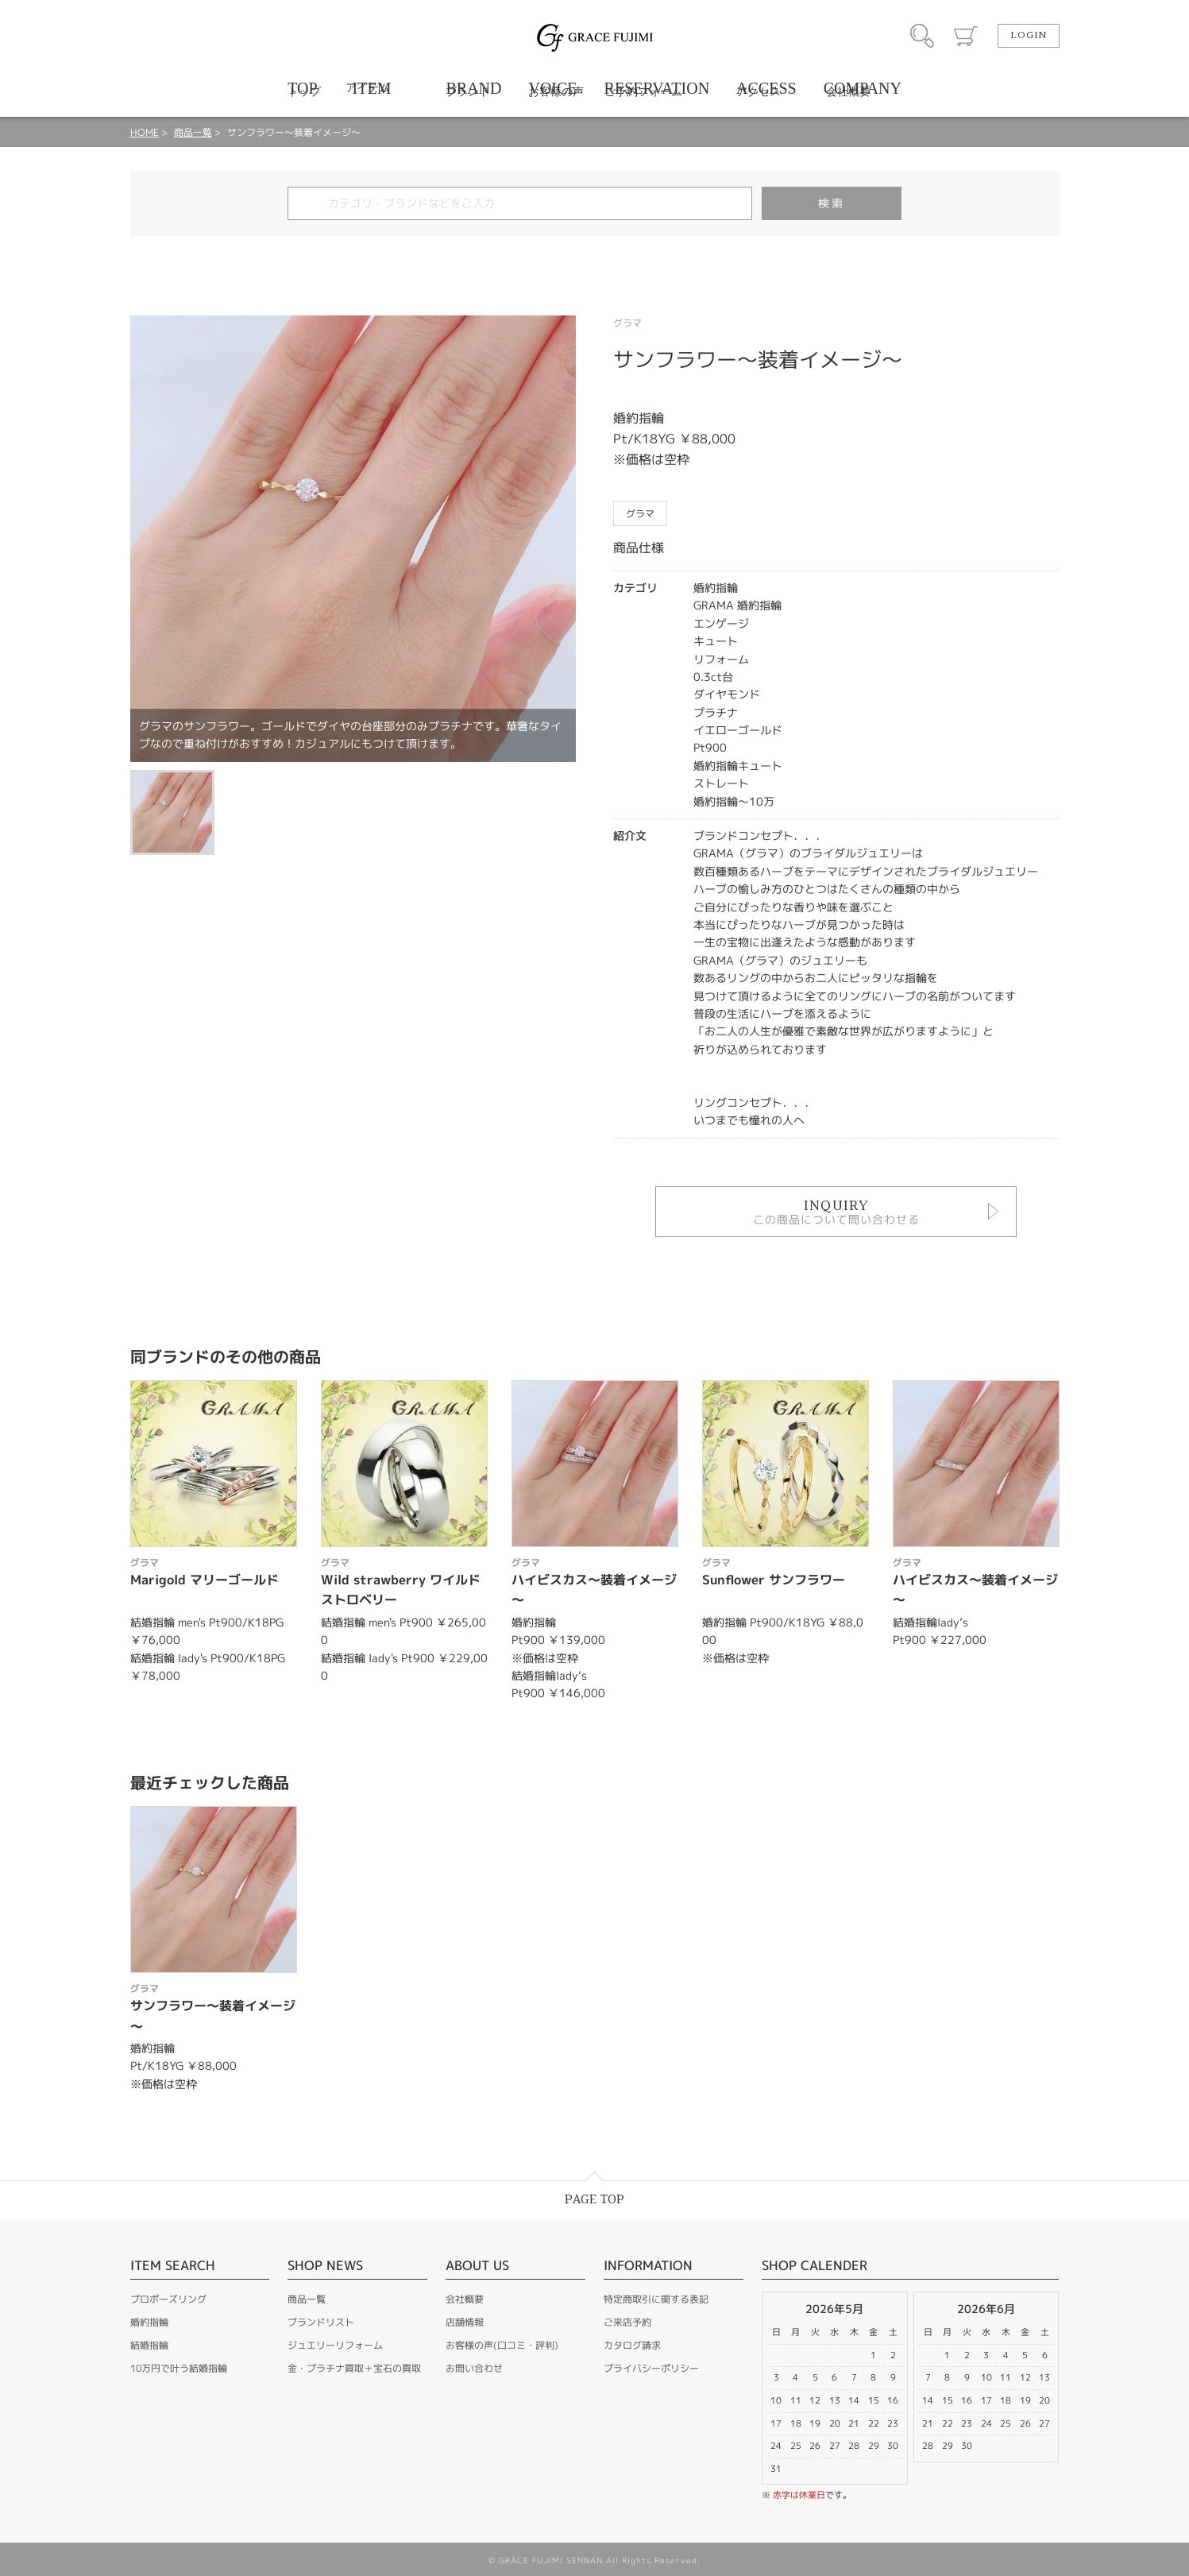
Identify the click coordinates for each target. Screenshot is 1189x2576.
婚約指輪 (149, 2322)
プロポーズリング (168, 2299)
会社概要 (465, 2299)
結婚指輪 (149, 2345)
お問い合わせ (474, 2368)
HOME (144, 132)
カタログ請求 (632, 2345)
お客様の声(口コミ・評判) (502, 2345)
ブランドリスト (321, 2322)
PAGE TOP (594, 2199)
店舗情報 (465, 2322)
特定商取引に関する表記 (656, 2299)
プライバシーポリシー (651, 2368)
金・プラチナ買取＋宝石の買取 (354, 2368)
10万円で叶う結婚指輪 (178, 2368)
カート (966, 36)
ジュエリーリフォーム (335, 2345)
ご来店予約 (627, 2322)
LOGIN (1028, 35)
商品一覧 (193, 132)
